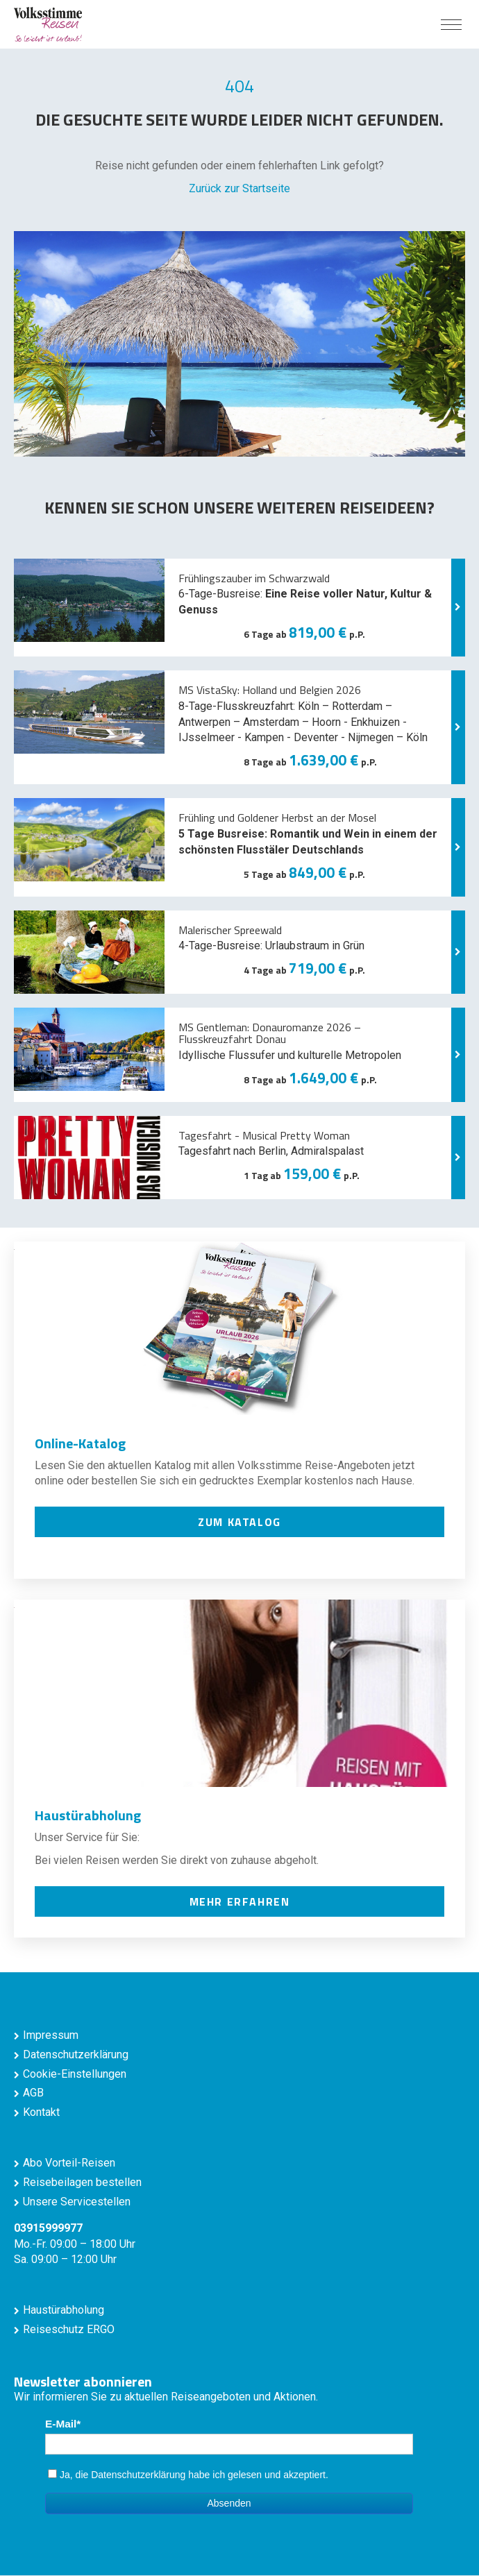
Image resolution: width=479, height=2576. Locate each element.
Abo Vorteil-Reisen (69, 2162)
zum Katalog (239, 1522)
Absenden (229, 2503)
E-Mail (60, 2424)
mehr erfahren (240, 1901)
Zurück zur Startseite (239, 188)
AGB (33, 2092)
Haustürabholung (63, 2309)
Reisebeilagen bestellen (82, 2182)
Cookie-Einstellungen (74, 2074)
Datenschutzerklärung (75, 2054)
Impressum (50, 2035)
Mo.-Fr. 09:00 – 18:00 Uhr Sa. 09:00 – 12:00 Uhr (74, 2243)
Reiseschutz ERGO (69, 2329)
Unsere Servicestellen (77, 2201)
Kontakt (41, 2112)
